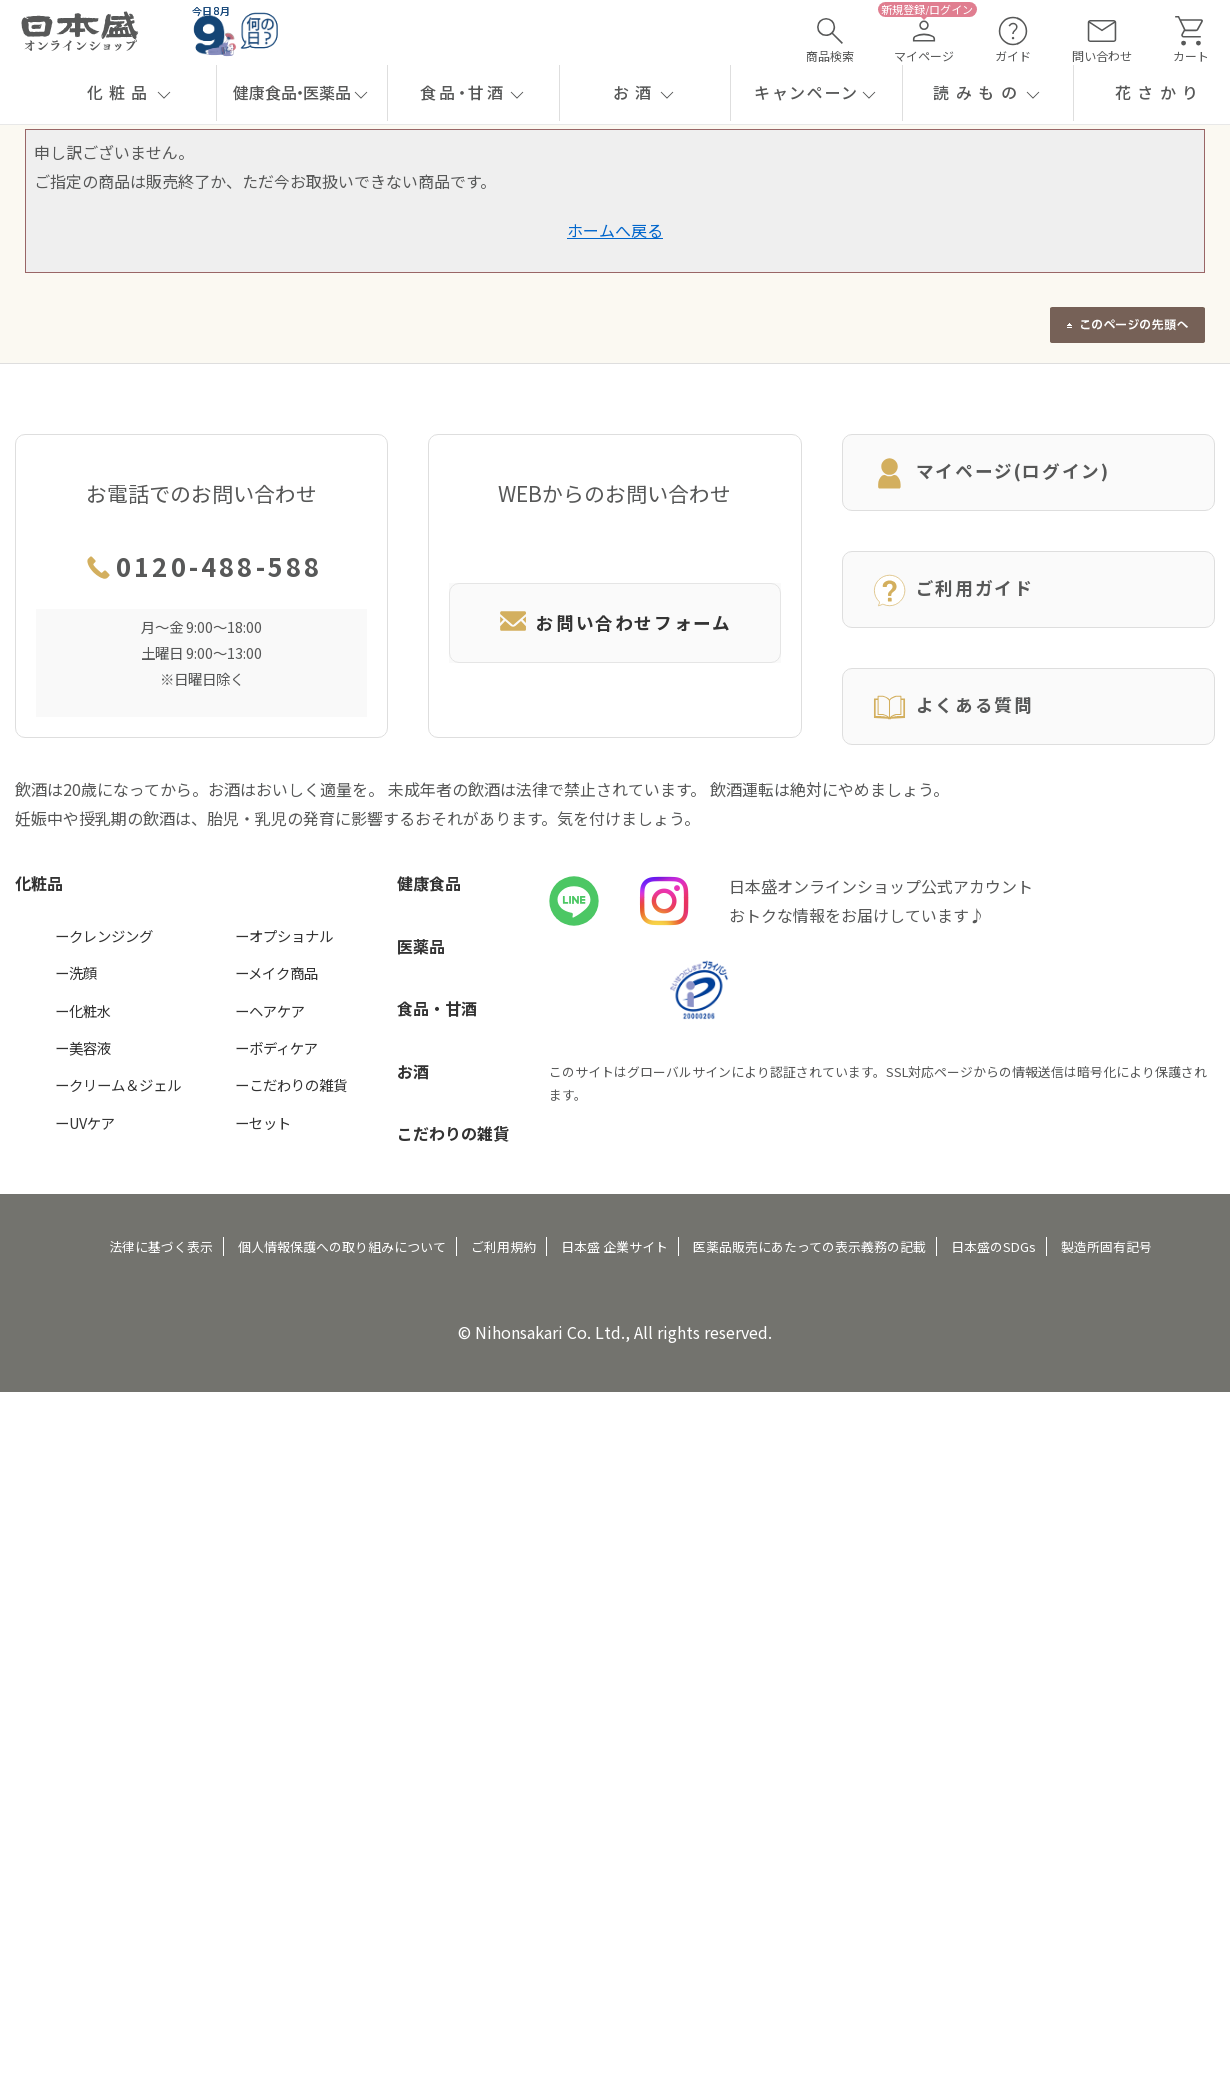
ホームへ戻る (615, 230)
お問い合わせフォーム (614, 622)
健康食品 (429, 883)
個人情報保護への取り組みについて (342, 1246)
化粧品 (39, 883)
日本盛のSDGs (993, 1246)
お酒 (413, 1071)
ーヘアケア (270, 1010)
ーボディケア (276, 1047)
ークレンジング (104, 935)
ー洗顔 (76, 972)
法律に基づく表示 (161, 1246)
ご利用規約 (503, 1246)
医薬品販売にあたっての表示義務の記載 (809, 1246)
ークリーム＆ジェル (118, 1084)
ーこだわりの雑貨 (291, 1084)
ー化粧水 (83, 1010)
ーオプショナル (284, 935)
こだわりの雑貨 (453, 1133)
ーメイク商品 (276, 972)
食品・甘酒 (437, 1008)
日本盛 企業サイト (614, 1246)
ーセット (263, 1122)
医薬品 (421, 946)
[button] (130, 93)
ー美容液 (83, 1047)
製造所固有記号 (1106, 1246)
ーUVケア (85, 1122)
